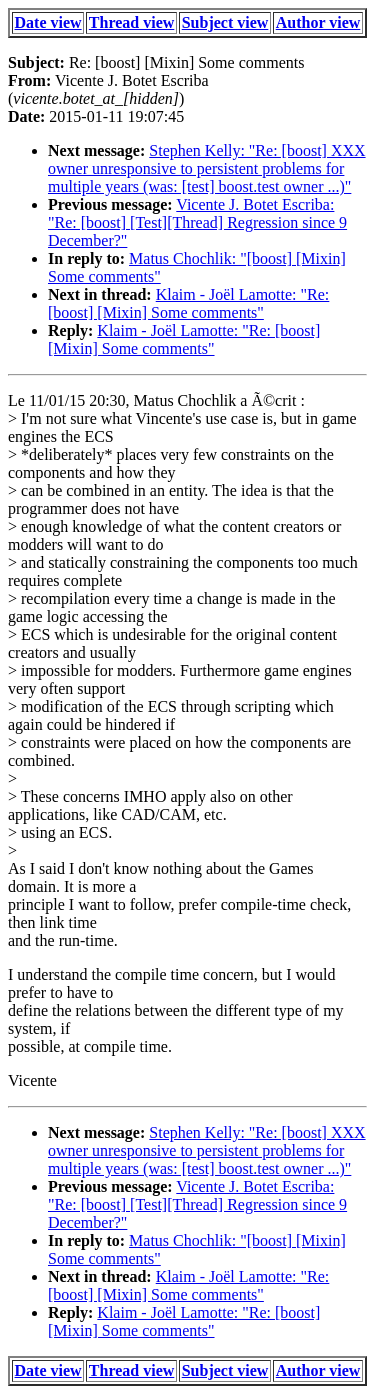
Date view (48, 22)
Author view (318, 22)
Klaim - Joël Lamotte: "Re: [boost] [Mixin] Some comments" (188, 303)
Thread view (131, 22)
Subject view (225, 22)
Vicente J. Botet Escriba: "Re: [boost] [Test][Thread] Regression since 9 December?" (197, 222)
